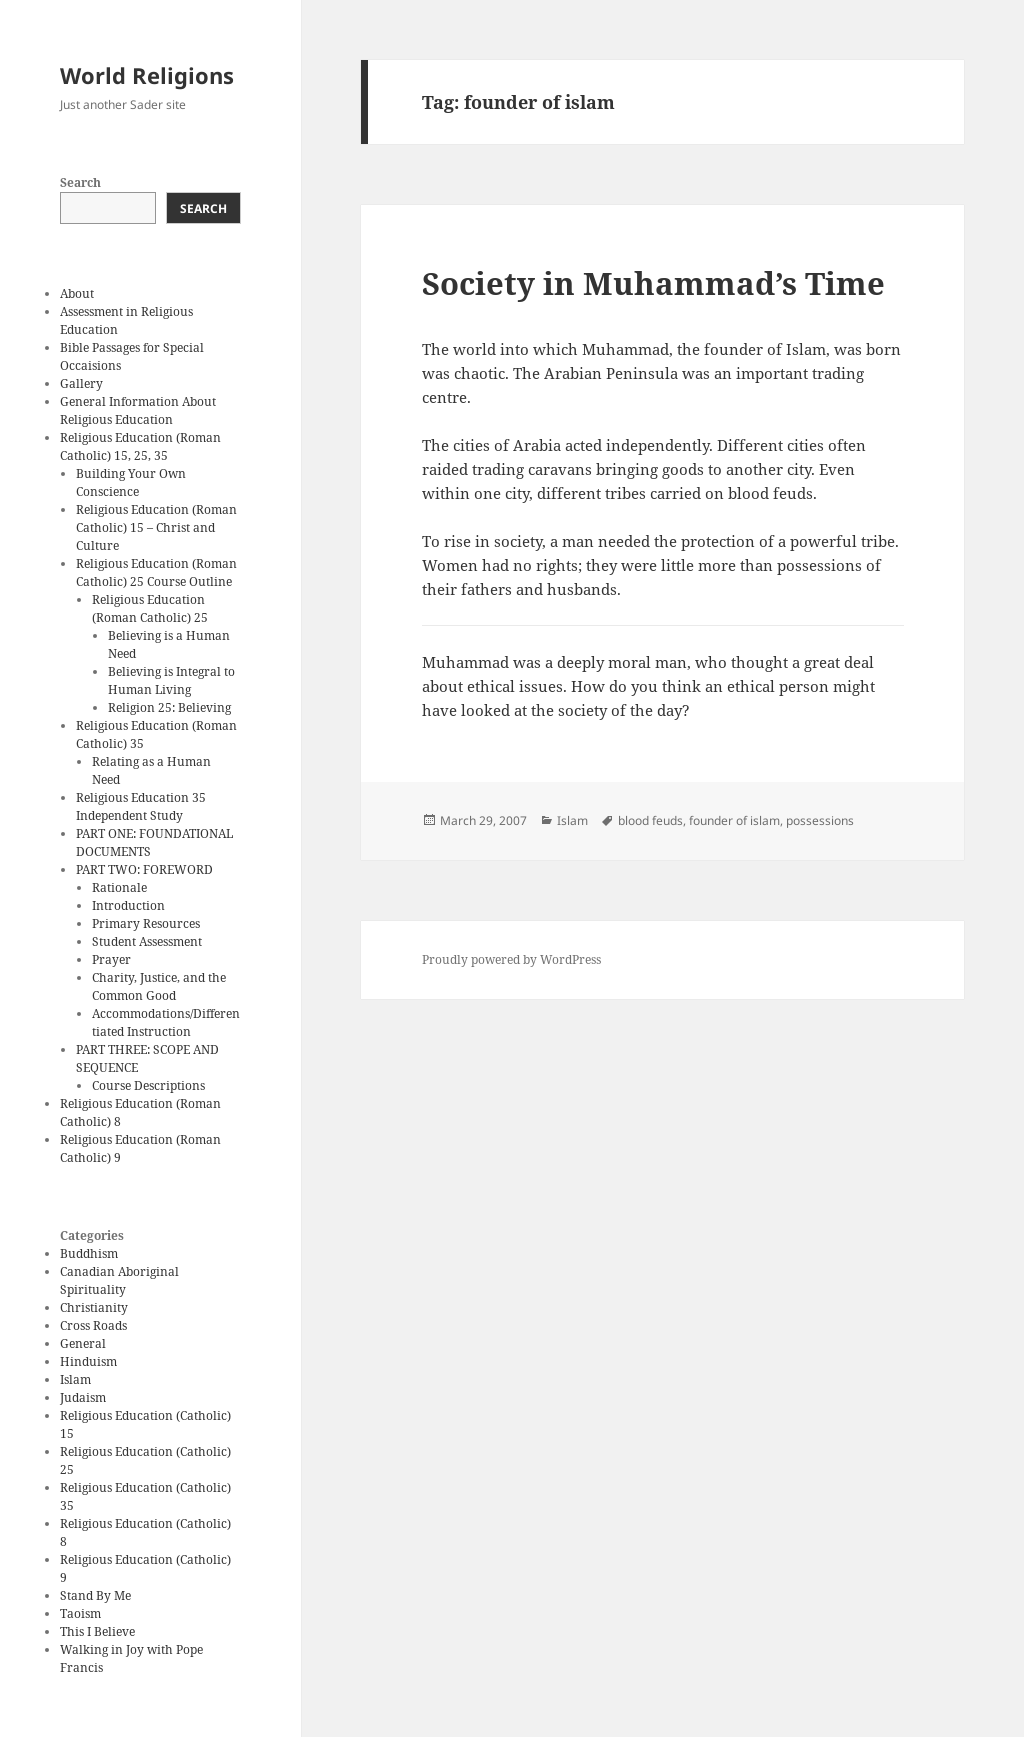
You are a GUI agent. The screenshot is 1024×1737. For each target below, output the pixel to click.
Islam (75, 1379)
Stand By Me (95, 1595)
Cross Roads (93, 1325)
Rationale (119, 887)
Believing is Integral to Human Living (171, 680)
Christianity (94, 1307)
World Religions (147, 75)
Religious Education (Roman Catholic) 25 (150, 608)
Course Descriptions (148, 1085)
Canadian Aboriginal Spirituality (119, 1280)
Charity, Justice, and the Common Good (159, 986)
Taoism (80, 1613)
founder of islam (734, 820)
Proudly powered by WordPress (511, 959)
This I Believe (97, 1631)
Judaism (83, 1397)
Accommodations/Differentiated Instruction (166, 1022)
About (77, 293)
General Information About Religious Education (138, 410)
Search (80, 182)
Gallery (81, 383)
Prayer (111, 959)
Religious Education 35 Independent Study (141, 806)
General (83, 1343)
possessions (820, 820)
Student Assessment (147, 941)
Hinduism (88, 1361)
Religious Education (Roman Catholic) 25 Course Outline (156, 572)
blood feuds (650, 820)
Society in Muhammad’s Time (653, 283)
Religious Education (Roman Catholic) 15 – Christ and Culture (156, 527)
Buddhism (89, 1253)
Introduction (128, 905)
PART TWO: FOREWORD (144, 869)
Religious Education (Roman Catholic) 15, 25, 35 (140, 446)
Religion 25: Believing (169, 707)
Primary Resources (146, 923)
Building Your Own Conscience (131, 482)
